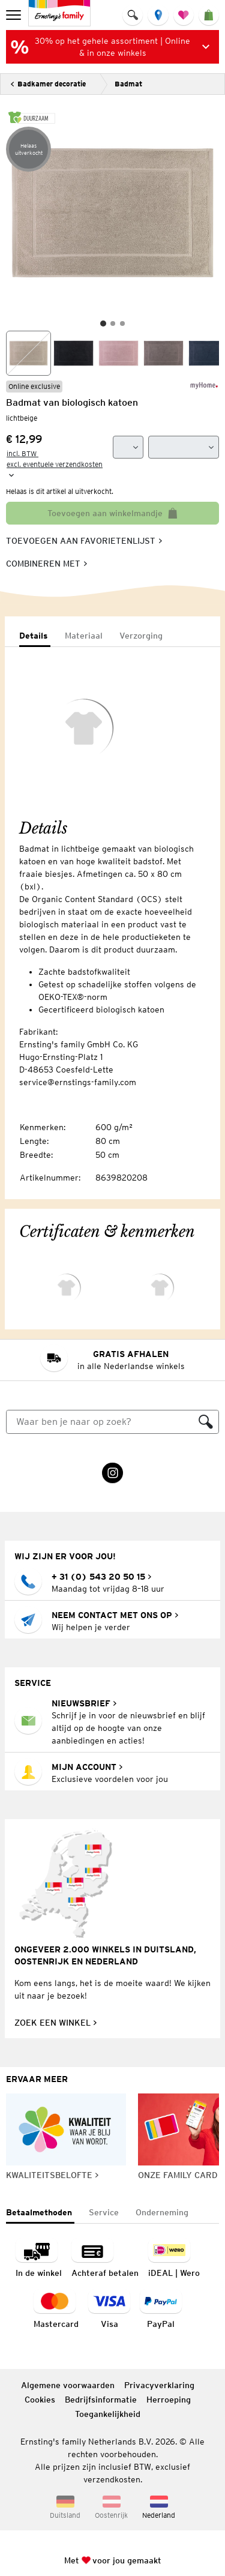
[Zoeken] (100, 1421)
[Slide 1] (103, 323)
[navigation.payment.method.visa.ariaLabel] (109, 2310)
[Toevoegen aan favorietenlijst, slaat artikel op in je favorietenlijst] (84, 540)
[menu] (14, 15)
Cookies (40, 2399)
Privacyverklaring (159, 2385)
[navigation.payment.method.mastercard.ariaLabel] (56, 2310)
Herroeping (168, 2399)
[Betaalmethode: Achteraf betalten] (105, 2259)
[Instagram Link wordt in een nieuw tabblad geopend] (112, 1473)
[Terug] (48, 84)
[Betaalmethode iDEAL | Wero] (174, 2259)
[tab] (34, 636)
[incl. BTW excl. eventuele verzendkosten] (58, 464)
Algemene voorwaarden (68, 2385)
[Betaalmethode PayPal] (161, 2310)
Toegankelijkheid (107, 2414)
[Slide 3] (122, 323)
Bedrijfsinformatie (101, 2399)
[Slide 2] (112, 323)
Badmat (128, 83)
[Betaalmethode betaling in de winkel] (39, 2259)
